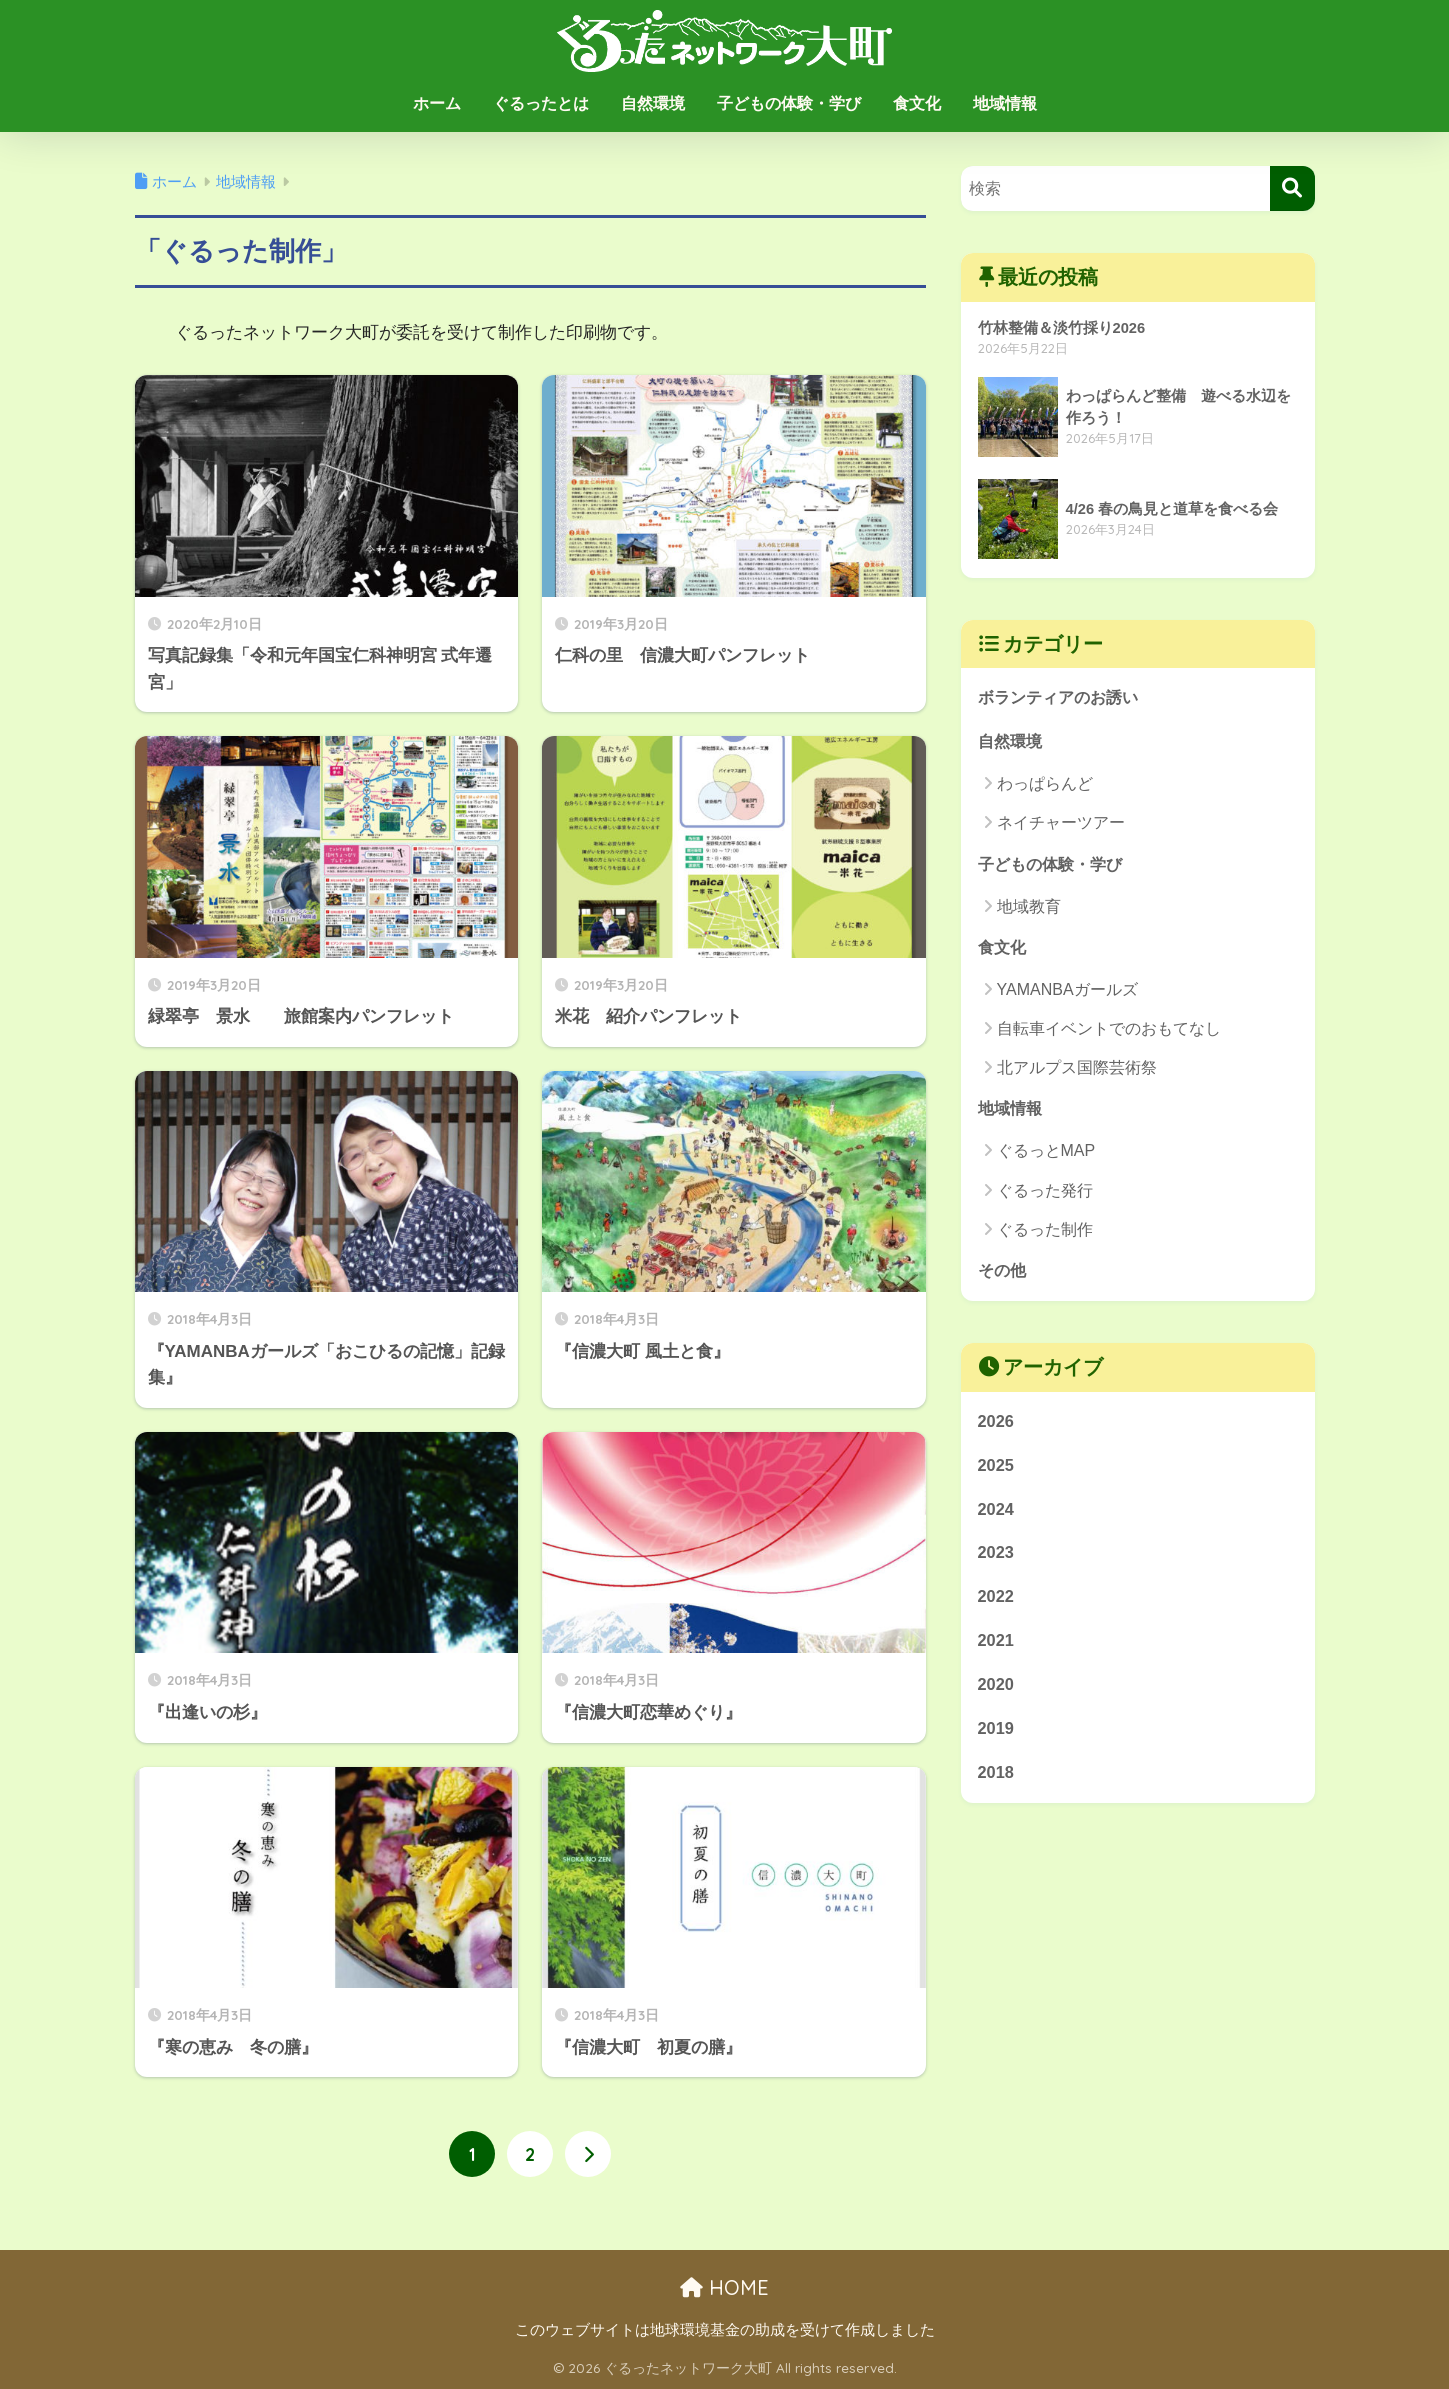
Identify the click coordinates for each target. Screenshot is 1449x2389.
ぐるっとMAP (1046, 1155)
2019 (996, 1739)
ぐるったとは (541, 103)
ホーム (437, 103)
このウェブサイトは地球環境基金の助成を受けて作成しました (725, 2330)
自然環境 (653, 103)
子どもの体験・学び (789, 103)
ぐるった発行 (1045, 1194)
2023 (996, 1560)
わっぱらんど (1045, 785)
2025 (996, 1471)
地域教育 (1029, 909)
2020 (996, 1695)
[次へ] (588, 2155)
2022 (996, 1605)
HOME (724, 2288)
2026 (996, 1426)
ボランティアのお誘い (1063, 698)
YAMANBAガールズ (1067, 993)
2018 (996, 1784)
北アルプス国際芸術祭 (1077, 1071)
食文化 (917, 103)
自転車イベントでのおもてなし (1109, 1032)
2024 (996, 1516)
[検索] (1292, 188)
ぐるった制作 (1045, 1234)
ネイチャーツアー (1061, 825)
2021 (996, 1650)
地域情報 (1005, 103)
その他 (1003, 1275)
